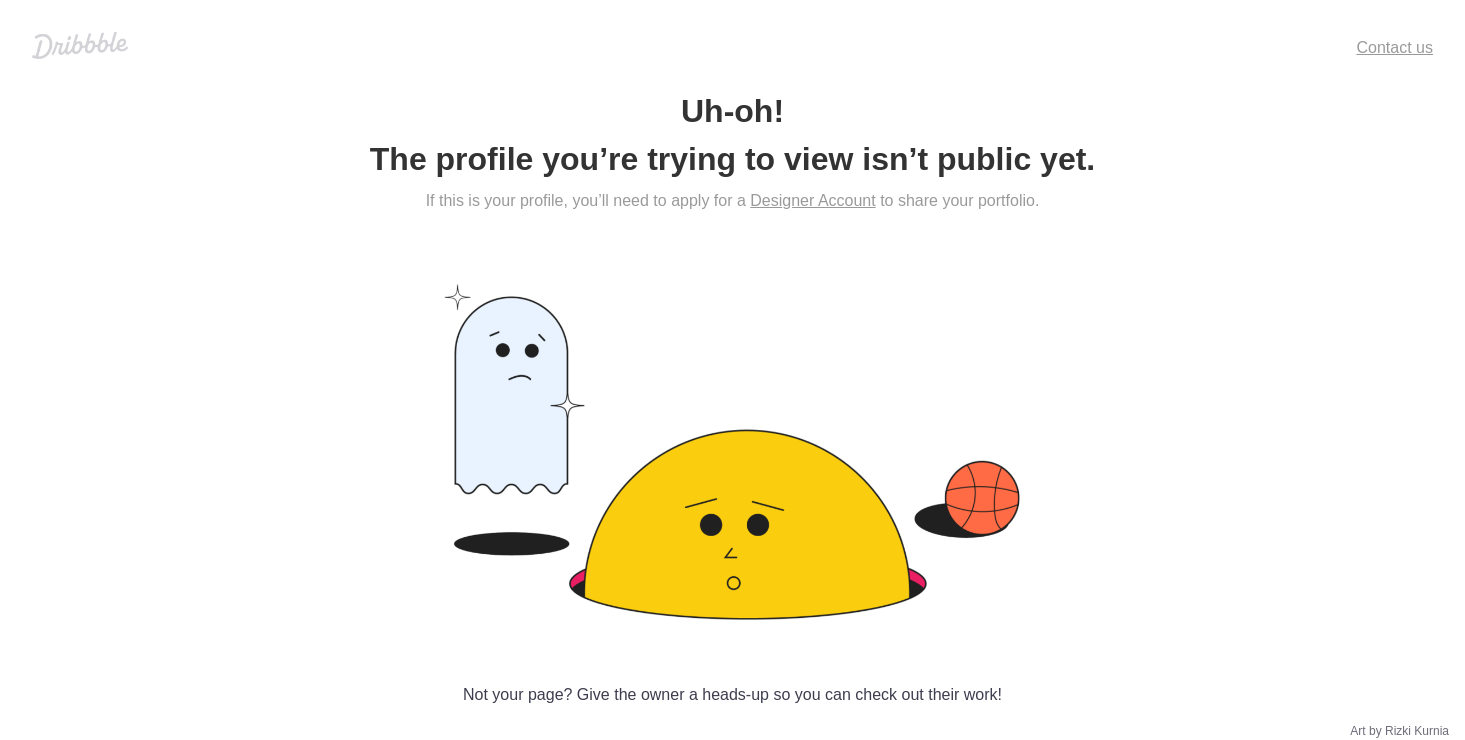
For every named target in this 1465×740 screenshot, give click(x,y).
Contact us (1395, 47)
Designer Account (812, 200)
